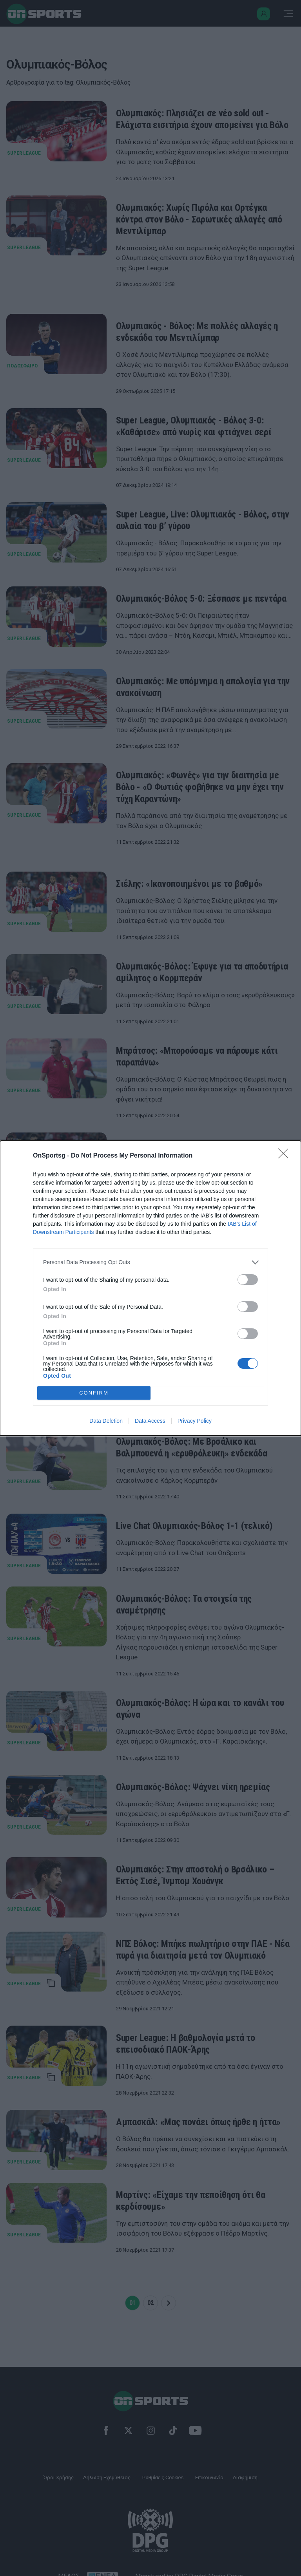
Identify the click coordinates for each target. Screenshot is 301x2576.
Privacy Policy (195, 1421)
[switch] (248, 1279)
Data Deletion (106, 1421)
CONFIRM (94, 1393)
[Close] (285, 1156)
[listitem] (150, 1262)
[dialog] (150, 1288)
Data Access (150, 1421)
